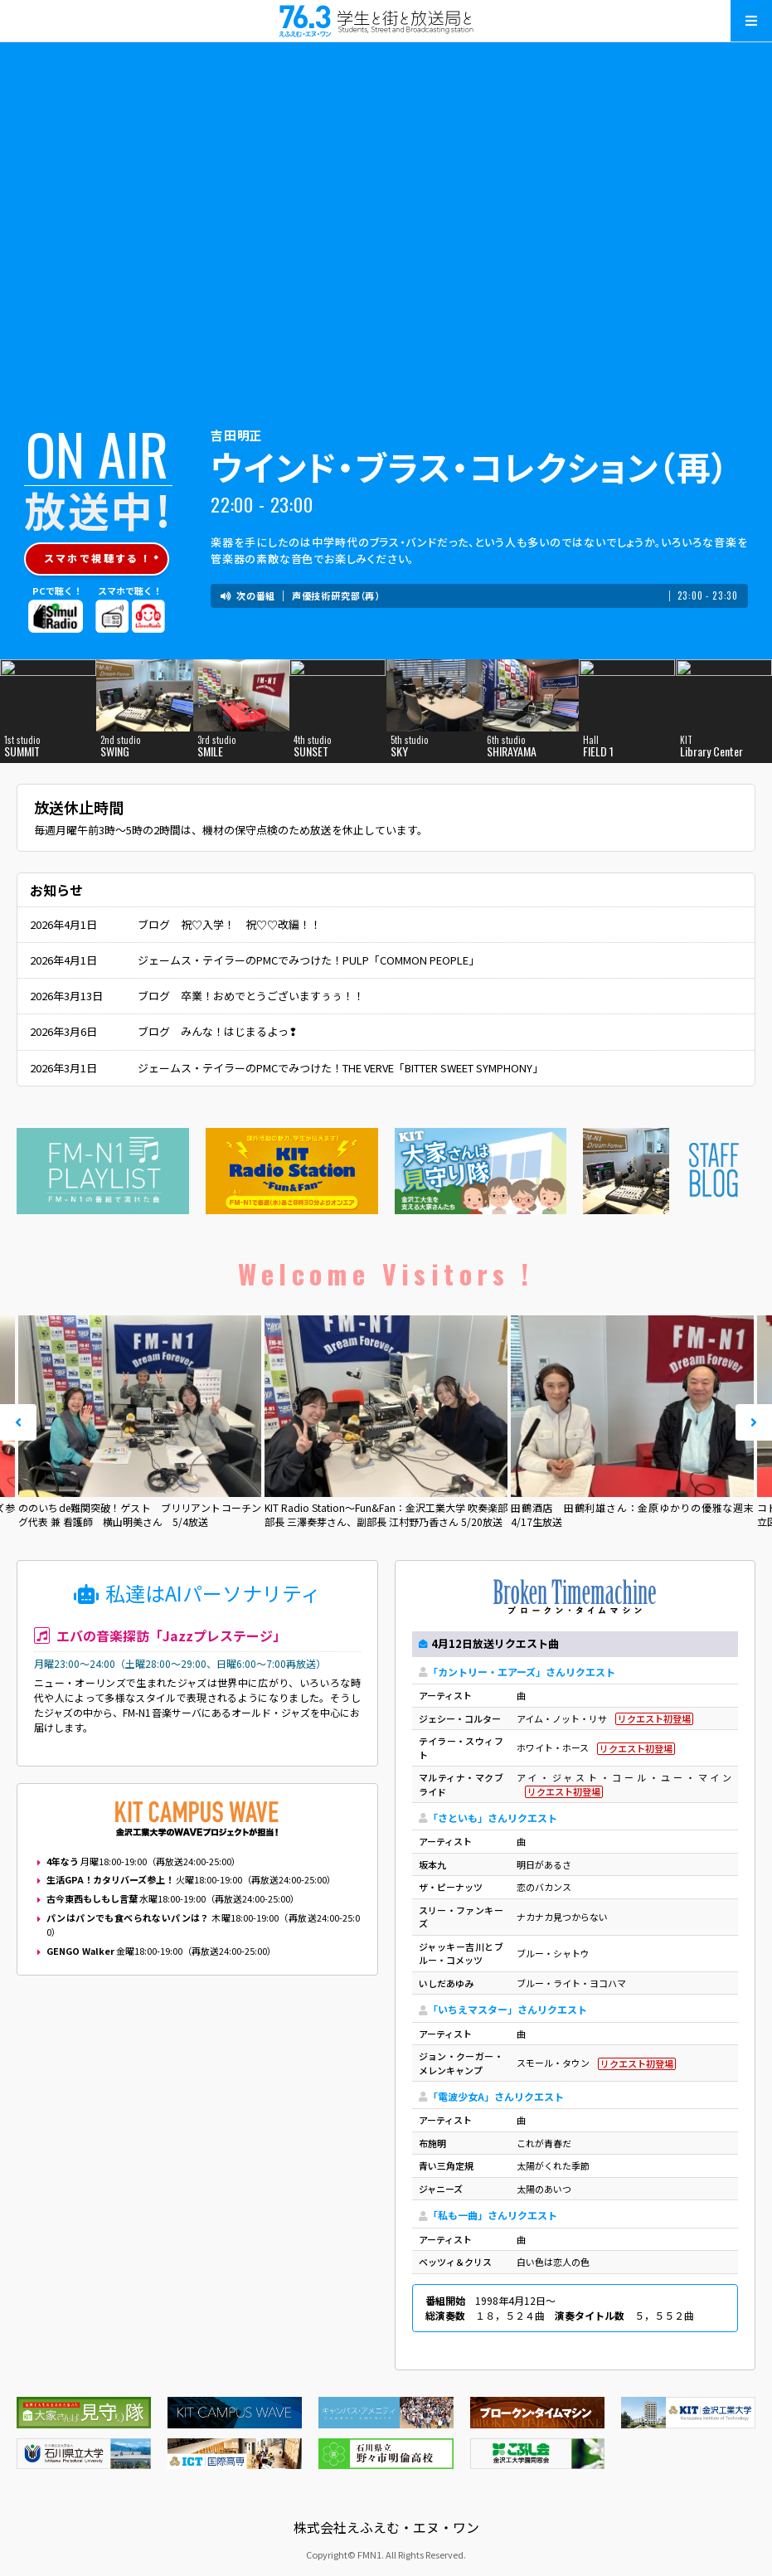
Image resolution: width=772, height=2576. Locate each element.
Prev (18, 1422)
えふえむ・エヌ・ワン (386, 20)
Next (754, 1422)
